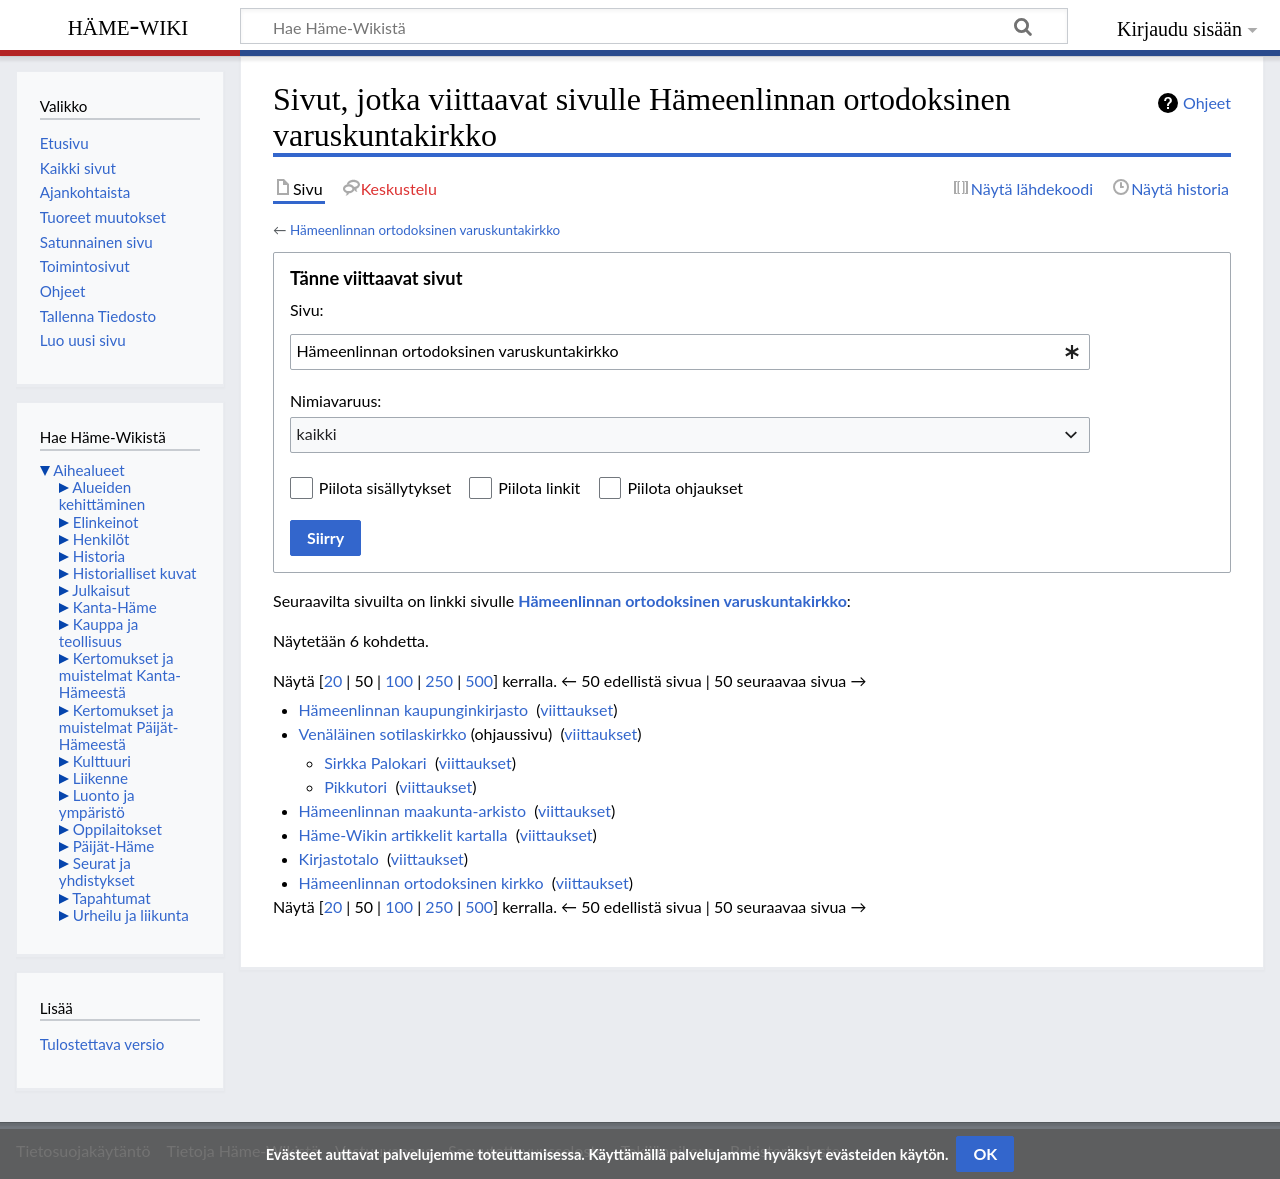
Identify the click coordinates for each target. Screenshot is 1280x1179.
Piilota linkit (539, 487)
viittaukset (576, 709)
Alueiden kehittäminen (102, 495)
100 (399, 680)
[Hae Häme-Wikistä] (654, 26)
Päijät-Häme (114, 846)
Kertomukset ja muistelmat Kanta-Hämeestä (120, 675)
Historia (99, 556)
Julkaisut (101, 590)
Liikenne (100, 778)
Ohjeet (1207, 102)
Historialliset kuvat (135, 573)
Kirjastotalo (339, 858)
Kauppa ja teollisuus (99, 632)
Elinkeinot (106, 522)
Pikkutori (355, 786)
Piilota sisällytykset (385, 487)
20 (333, 680)
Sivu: (307, 309)
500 (479, 680)
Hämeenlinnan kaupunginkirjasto (414, 709)
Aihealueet (88, 470)
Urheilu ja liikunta (131, 915)
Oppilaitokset (117, 829)
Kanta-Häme (115, 607)
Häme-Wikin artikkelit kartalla (403, 834)
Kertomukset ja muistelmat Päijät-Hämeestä (119, 727)
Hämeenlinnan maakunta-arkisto (412, 810)
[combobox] (690, 352)
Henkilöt (101, 539)
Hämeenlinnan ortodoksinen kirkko (421, 882)
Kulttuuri (102, 761)
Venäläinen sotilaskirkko (383, 733)
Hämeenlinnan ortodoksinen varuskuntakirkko (425, 230)
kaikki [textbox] (317, 433)
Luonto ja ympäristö (97, 803)
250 (439, 680)
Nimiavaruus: (335, 400)
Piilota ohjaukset (685, 487)
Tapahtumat (111, 898)
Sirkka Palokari (375, 762)
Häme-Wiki (128, 25)
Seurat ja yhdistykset (97, 871)
